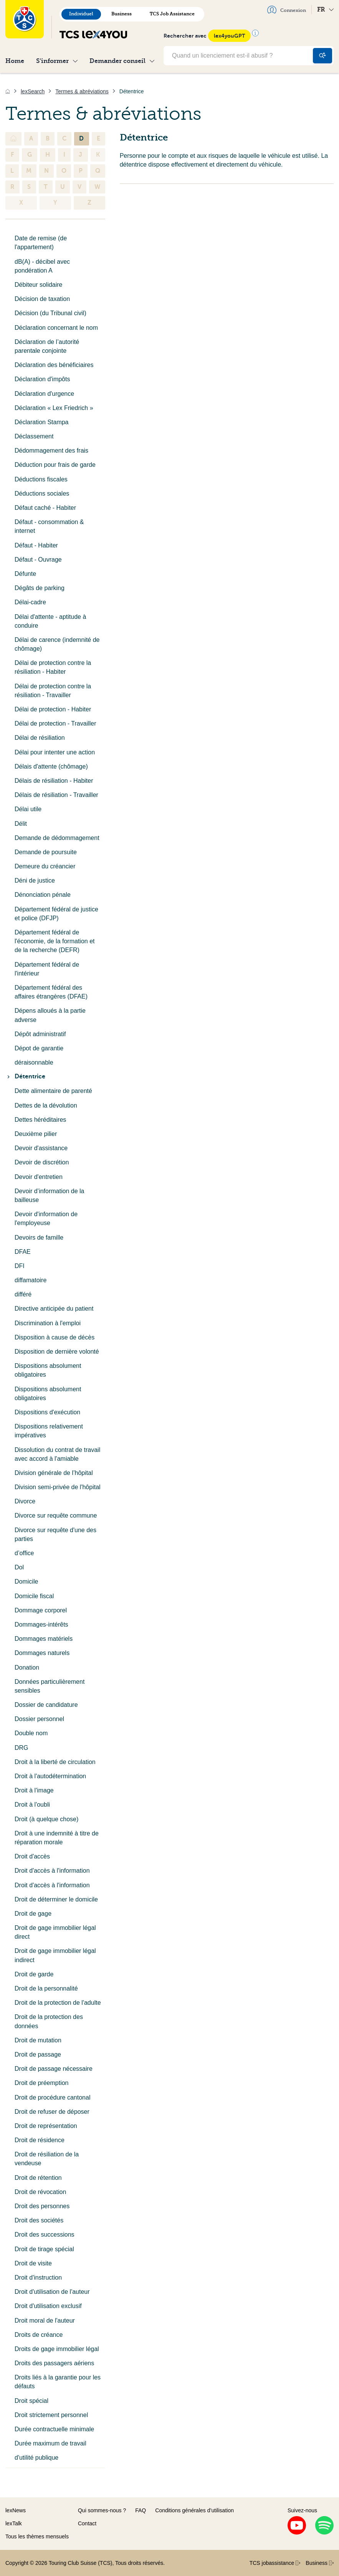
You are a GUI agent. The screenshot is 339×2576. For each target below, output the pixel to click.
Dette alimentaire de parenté (53, 1091)
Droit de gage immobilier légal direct (55, 1932)
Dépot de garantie (39, 1048)
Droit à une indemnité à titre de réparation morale (57, 1837)
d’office (24, 1553)
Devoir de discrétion (42, 1162)
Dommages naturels (42, 1653)
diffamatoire (30, 1280)
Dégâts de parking (39, 588)
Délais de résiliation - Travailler (56, 795)
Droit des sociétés (39, 2220)
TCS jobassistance (275, 2563)
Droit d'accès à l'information (52, 1870)
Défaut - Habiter (36, 545)
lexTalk (13, 2523)
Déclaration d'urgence (44, 393)
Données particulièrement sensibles (49, 1686)
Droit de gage (33, 1913)
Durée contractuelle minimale (54, 2429)
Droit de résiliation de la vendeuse (47, 2158)
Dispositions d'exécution (47, 1412)
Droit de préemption (42, 2083)
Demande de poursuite (46, 852)
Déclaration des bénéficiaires (54, 365)
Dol (19, 1567)
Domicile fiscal (34, 1596)
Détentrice (25, 1076)
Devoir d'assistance (41, 1148)
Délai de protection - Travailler (55, 723)
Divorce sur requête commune (56, 1515)
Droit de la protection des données (49, 2021)
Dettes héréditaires (40, 1119)
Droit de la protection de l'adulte (58, 2002)
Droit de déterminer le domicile (56, 1899)
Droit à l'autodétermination (50, 1776)
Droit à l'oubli (32, 1804)
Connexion (286, 9)
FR (325, 9)
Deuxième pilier (36, 1134)
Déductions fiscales (41, 479)
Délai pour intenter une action (55, 752)
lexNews (15, 2510)
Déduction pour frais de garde (55, 464)
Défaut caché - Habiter (45, 507)
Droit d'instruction (38, 2277)
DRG (21, 1747)
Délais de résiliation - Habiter (54, 780)
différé (23, 1294)
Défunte (25, 573)
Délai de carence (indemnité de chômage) (57, 644)
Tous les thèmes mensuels (37, 2536)
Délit (21, 823)
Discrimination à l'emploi (48, 1323)
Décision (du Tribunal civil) (50, 313)
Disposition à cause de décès (54, 1337)
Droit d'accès (32, 1856)
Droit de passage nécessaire (54, 2068)
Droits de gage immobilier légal (57, 2349)
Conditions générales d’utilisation (194, 2510)
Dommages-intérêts (41, 1624)
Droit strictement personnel (51, 2415)
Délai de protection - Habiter (53, 709)
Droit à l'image (34, 1790)
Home (14, 60)
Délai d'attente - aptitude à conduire (50, 621)
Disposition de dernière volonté (57, 1351)
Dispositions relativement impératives (49, 1430)
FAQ (140, 2510)
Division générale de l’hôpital (54, 1473)
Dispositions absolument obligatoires (48, 1370)
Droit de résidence (39, 2140)
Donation (27, 1667)
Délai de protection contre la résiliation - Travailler (53, 690)
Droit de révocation (40, 2192)
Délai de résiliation (40, 737)
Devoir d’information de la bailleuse (49, 1195)
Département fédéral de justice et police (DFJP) (56, 913)
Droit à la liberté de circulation (55, 1762)
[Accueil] (7, 91)
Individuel (81, 14)
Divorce (25, 1501)
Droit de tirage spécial (44, 2249)
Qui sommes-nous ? (102, 2510)
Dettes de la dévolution (46, 1105)
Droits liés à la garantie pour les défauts (58, 2381)
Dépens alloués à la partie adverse (50, 1015)
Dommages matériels (44, 1638)
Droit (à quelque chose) (46, 1819)
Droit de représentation (46, 2126)
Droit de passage (38, 2054)
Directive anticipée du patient (54, 1308)
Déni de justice (35, 880)
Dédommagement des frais (51, 450)
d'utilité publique (36, 2457)
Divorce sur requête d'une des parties (55, 1534)
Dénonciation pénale (43, 894)
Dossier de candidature (46, 1704)
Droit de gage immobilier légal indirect (55, 1955)
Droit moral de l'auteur (45, 2320)
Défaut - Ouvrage (38, 559)
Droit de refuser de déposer (52, 2111)
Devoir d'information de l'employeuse (46, 1218)
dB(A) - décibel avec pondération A (42, 266)
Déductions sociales (42, 493)
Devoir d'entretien (39, 1177)
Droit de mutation (38, 2040)
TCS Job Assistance (172, 14)
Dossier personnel (39, 1719)
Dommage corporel (41, 1610)
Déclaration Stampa (42, 422)
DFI (20, 1266)
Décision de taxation (42, 299)
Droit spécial (31, 2400)
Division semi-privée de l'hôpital (58, 1487)
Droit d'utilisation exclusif (48, 2306)
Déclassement (34, 436)
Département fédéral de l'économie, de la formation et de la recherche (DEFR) (55, 941)
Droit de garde (34, 1974)
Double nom (31, 1733)
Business (121, 14)
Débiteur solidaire (39, 284)
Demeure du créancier (45, 866)
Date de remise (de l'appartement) (41, 242)
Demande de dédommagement (57, 838)
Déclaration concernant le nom (56, 327)
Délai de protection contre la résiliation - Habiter (53, 667)
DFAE (23, 1251)
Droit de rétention (38, 2177)
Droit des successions (44, 2234)
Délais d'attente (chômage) (51, 766)
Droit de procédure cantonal (52, 2097)
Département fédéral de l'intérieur (47, 969)
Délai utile (28, 809)
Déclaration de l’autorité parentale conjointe (47, 346)
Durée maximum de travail (50, 2443)
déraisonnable (34, 1062)
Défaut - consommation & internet (49, 526)
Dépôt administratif (40, 1034)
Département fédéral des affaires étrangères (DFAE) (51, 992)
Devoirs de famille (39, 1237)
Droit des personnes (42, 2206)
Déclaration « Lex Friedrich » (54, 408)
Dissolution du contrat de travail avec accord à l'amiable (57, 1454)
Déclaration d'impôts (42, 379)
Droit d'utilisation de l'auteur (52, 2291)
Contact (87, 2523)
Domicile (26, 1581)
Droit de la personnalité (46, 1988)
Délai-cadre (30, 602)
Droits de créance (39, 2334)
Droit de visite (33, 2263)
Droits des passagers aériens (54, 2363)
